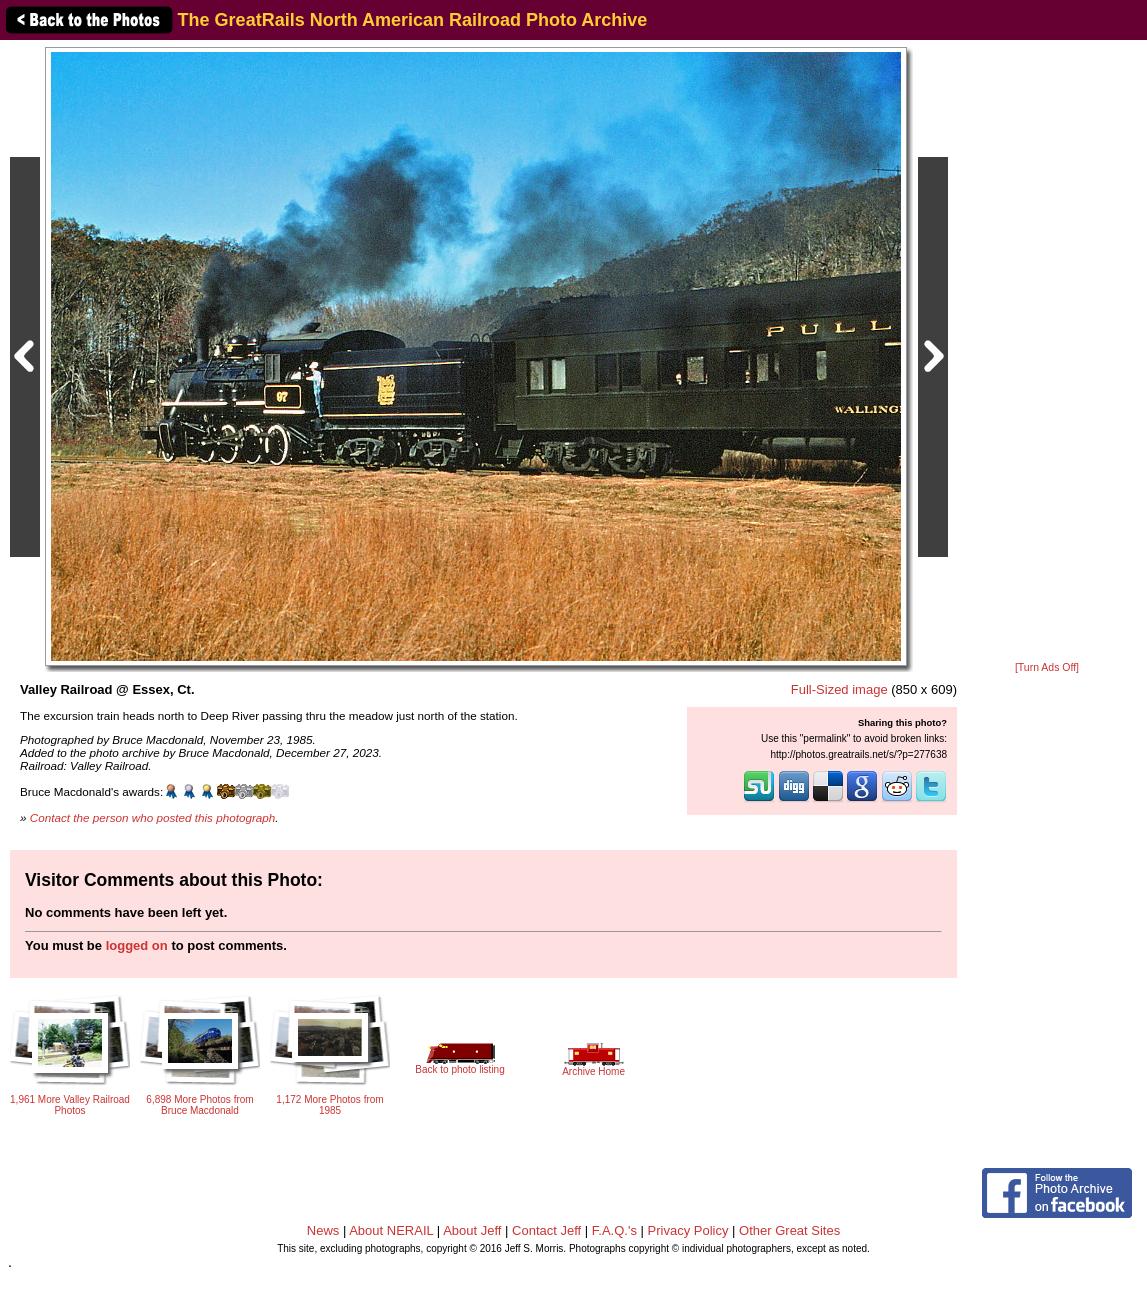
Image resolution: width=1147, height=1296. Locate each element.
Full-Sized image (839, 689)
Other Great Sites (789, 1230)
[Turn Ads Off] (1047, 667)
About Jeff (472, 1230)
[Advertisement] (1047, 352)
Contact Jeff (546, 1230)
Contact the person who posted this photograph (153, 817)
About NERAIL (391, 1230)
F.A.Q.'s (614, 1230)
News (323, 1230)
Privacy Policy (688, 1230)
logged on (137, 945)
